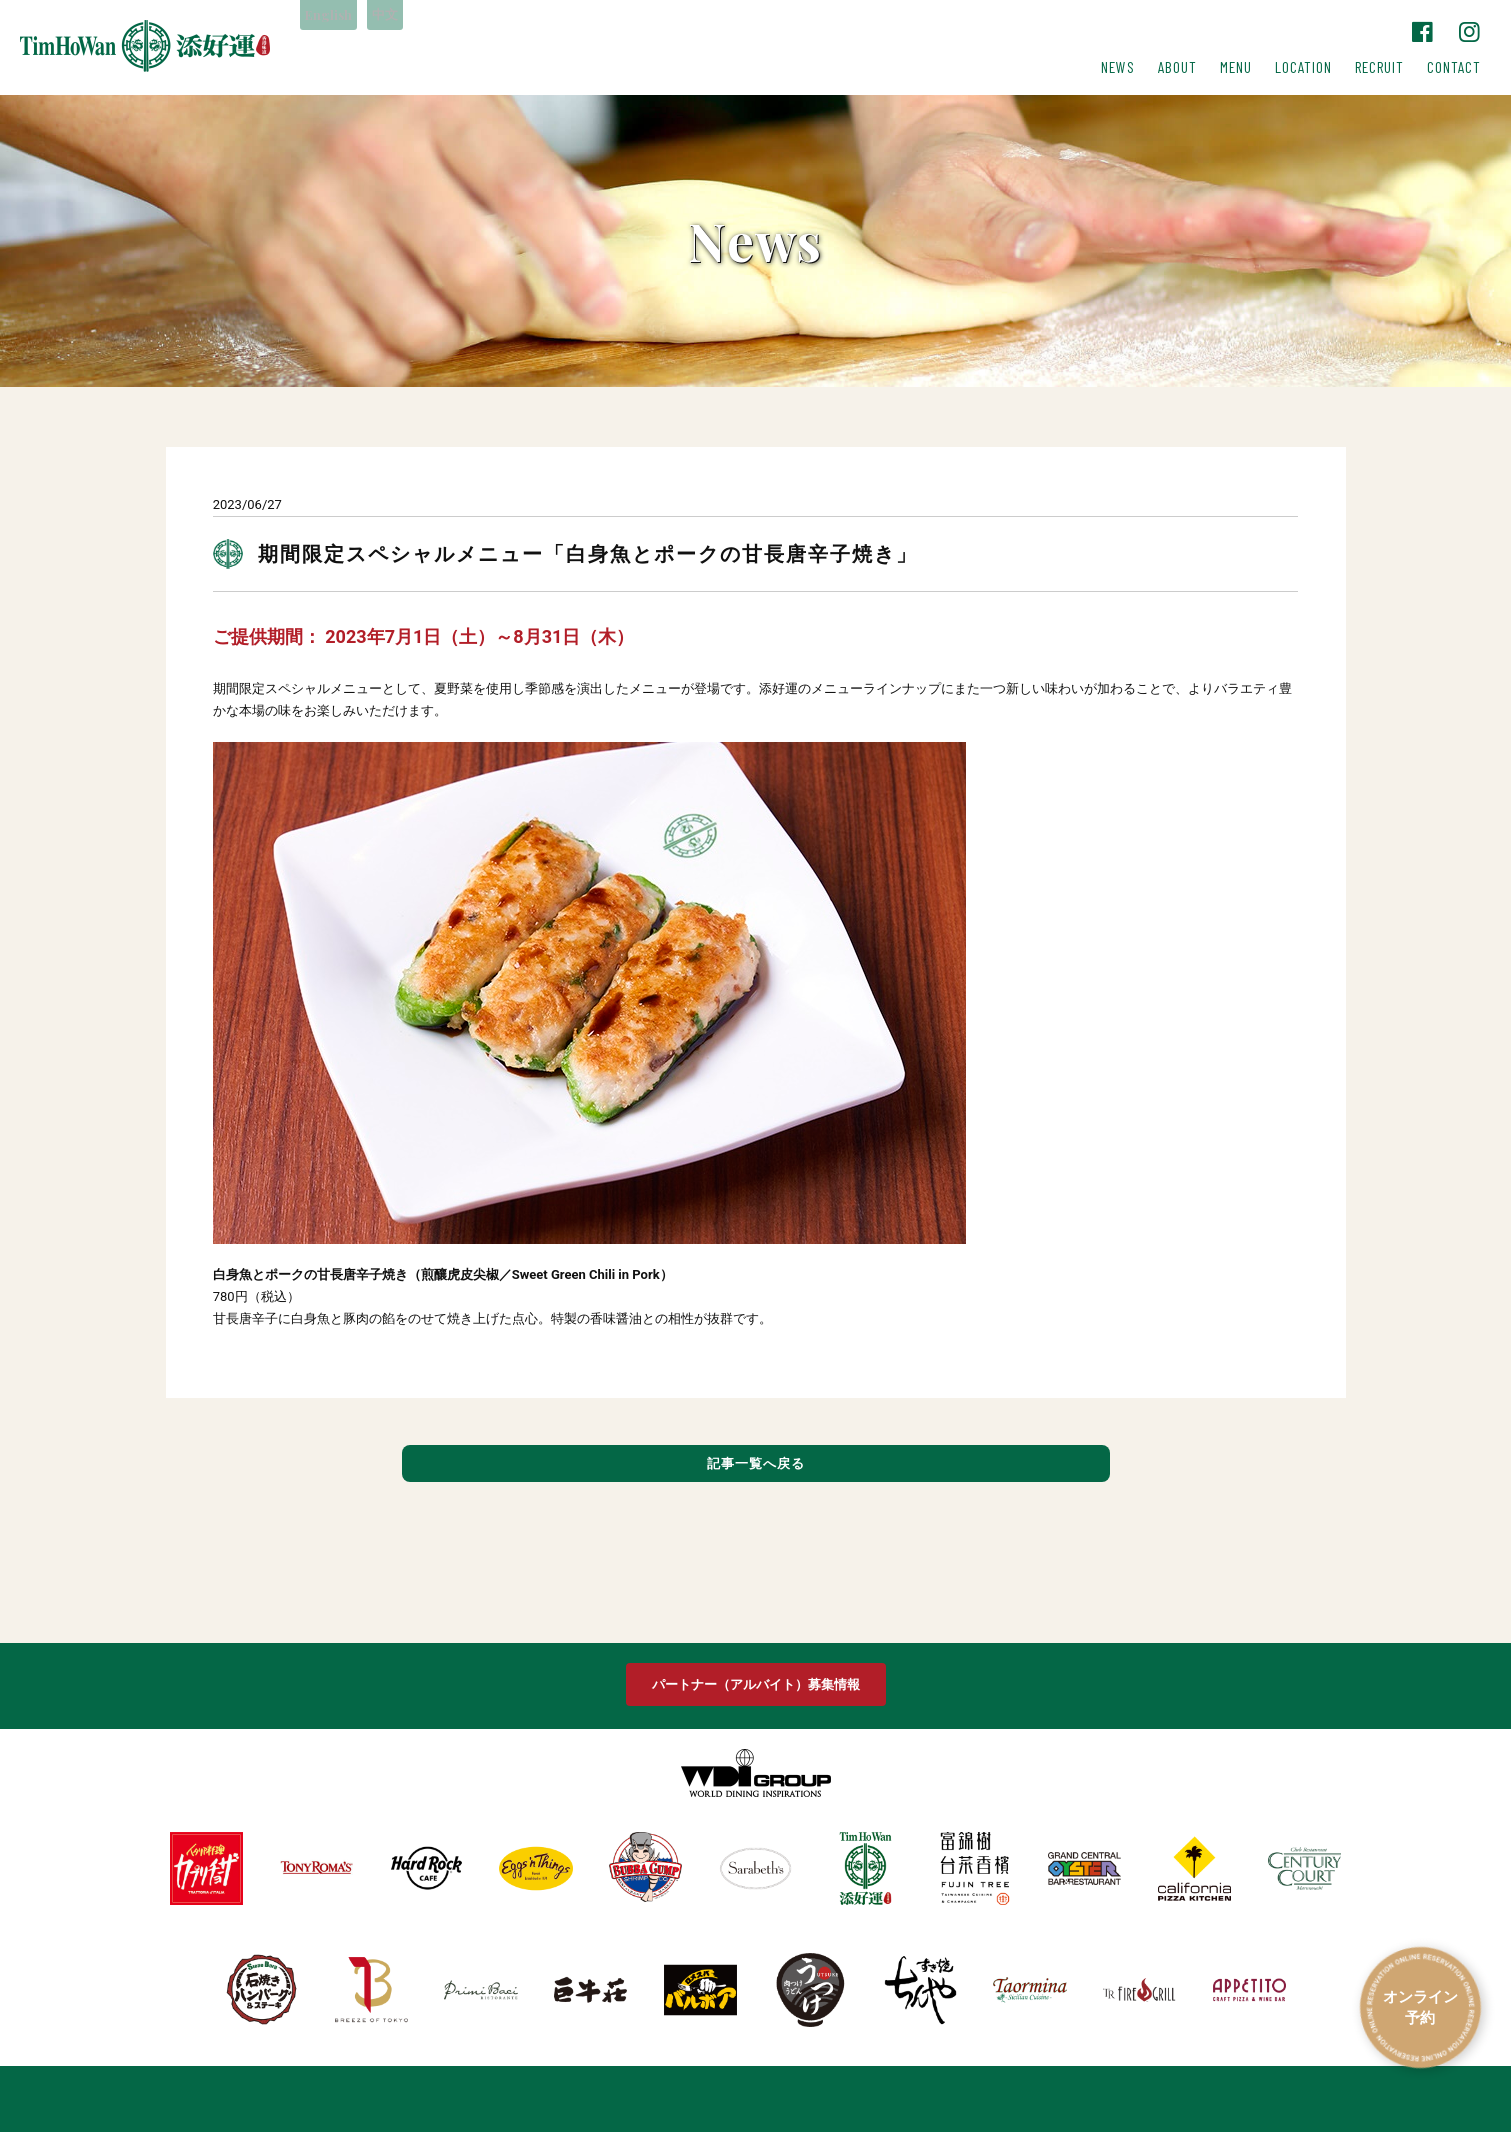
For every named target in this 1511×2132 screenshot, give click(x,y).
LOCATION (1303, 67)
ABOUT (1177, 67)
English (334, 16)
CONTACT (1454, 67)
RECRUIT (1379, 67)
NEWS (1118, 67)
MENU (1236, 67)
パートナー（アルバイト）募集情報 (756, 1684)
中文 (403, 16)
